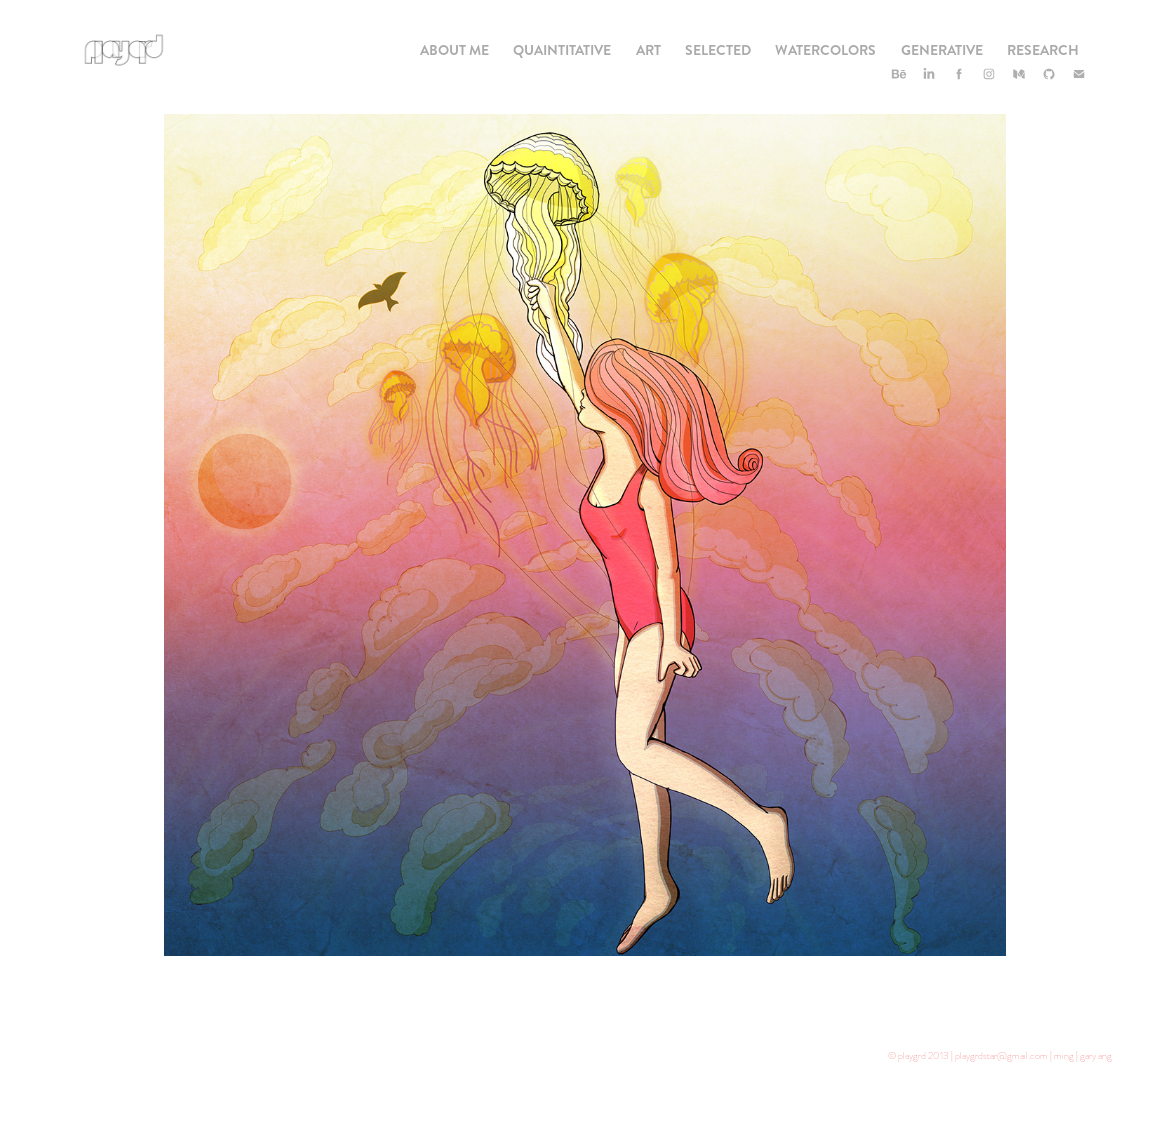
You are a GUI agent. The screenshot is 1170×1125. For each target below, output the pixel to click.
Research (1043, 50)
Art (648, 50)
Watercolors (825, 50)
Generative (942, 50)
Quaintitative (562, 50)
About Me (454, 50)
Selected (718, 50)
